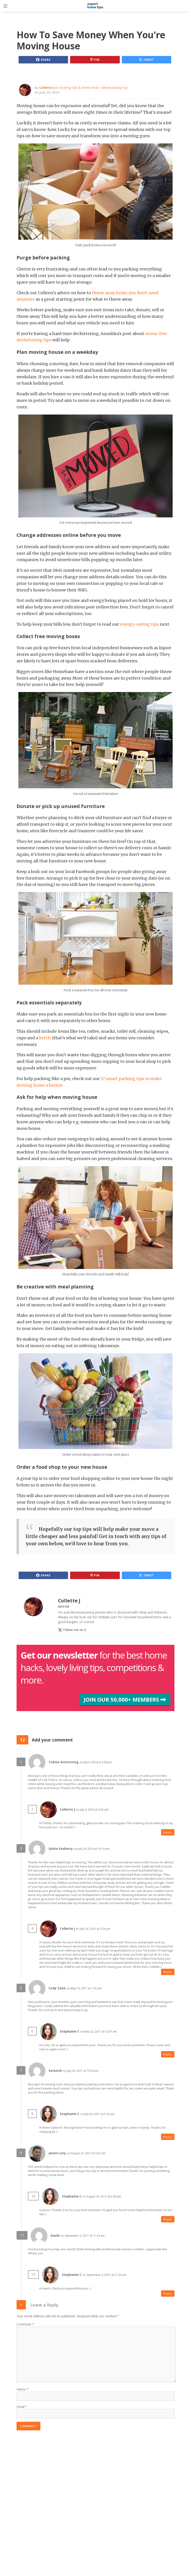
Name (21, 2470)
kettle (45, 1119)
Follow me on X (72, 1711)
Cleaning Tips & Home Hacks (79, 169)
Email (20, 2488)
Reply (167, 1914)
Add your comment (52, 1821)
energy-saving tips (139, 705)
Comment (24, 2405)
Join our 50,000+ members (125, 1781)
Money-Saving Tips (115, 169)
